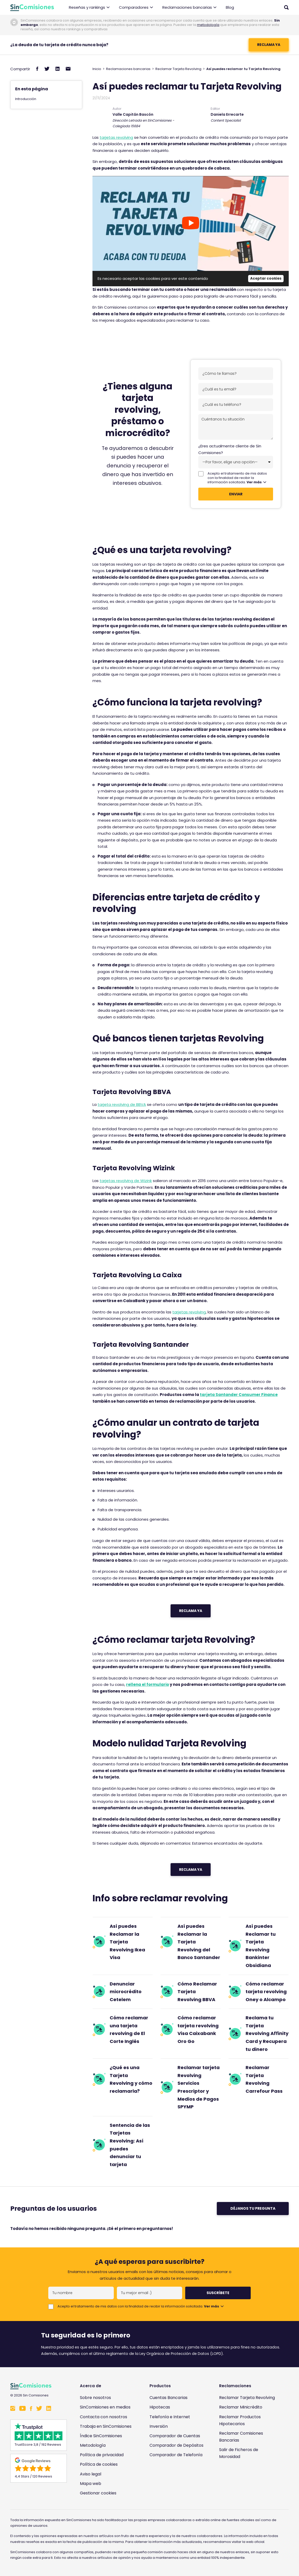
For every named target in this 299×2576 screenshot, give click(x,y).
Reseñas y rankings (89, 8)
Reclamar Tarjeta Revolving (178, 68)
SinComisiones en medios (105, 2407)
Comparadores (136, 8)
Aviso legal (90, 2474)
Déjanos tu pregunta (252, 2208)
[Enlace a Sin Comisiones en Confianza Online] (247, 2480)
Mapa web (90, 2483)
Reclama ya (268, 44)
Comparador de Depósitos (176, 2445)
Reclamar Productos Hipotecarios (240, 2420)
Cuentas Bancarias (169, 2398)
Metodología (93, 2445)
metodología (208, 24)
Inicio (96, 68)
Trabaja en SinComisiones (106, 2426)
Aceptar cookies (266, 278)
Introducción (25, 98)
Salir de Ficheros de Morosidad (238, 2453)
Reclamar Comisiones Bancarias (241, 2436)
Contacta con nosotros (103, 2417)
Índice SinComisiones (101, 2436)
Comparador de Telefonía (176, 2455)
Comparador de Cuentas (175, 2436)
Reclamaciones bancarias (189, 8)
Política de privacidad (102, 2455)
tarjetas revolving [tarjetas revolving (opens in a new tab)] (116, 137)
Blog (230, 7)
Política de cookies (99, 2464)
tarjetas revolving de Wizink (126, 1180)
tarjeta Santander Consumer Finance (239, 1394)
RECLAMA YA (190, 1610)
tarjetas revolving (189, 1312)
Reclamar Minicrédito (240, 2407)
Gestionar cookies (98, 2493)
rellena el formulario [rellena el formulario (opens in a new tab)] (147, 1684)
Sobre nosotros (95, 2398)
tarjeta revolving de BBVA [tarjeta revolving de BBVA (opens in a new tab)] (122, 1104)
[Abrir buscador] (286, 7)
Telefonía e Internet (170, 2417)
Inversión (159, 2426)
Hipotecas (160, 2407)
